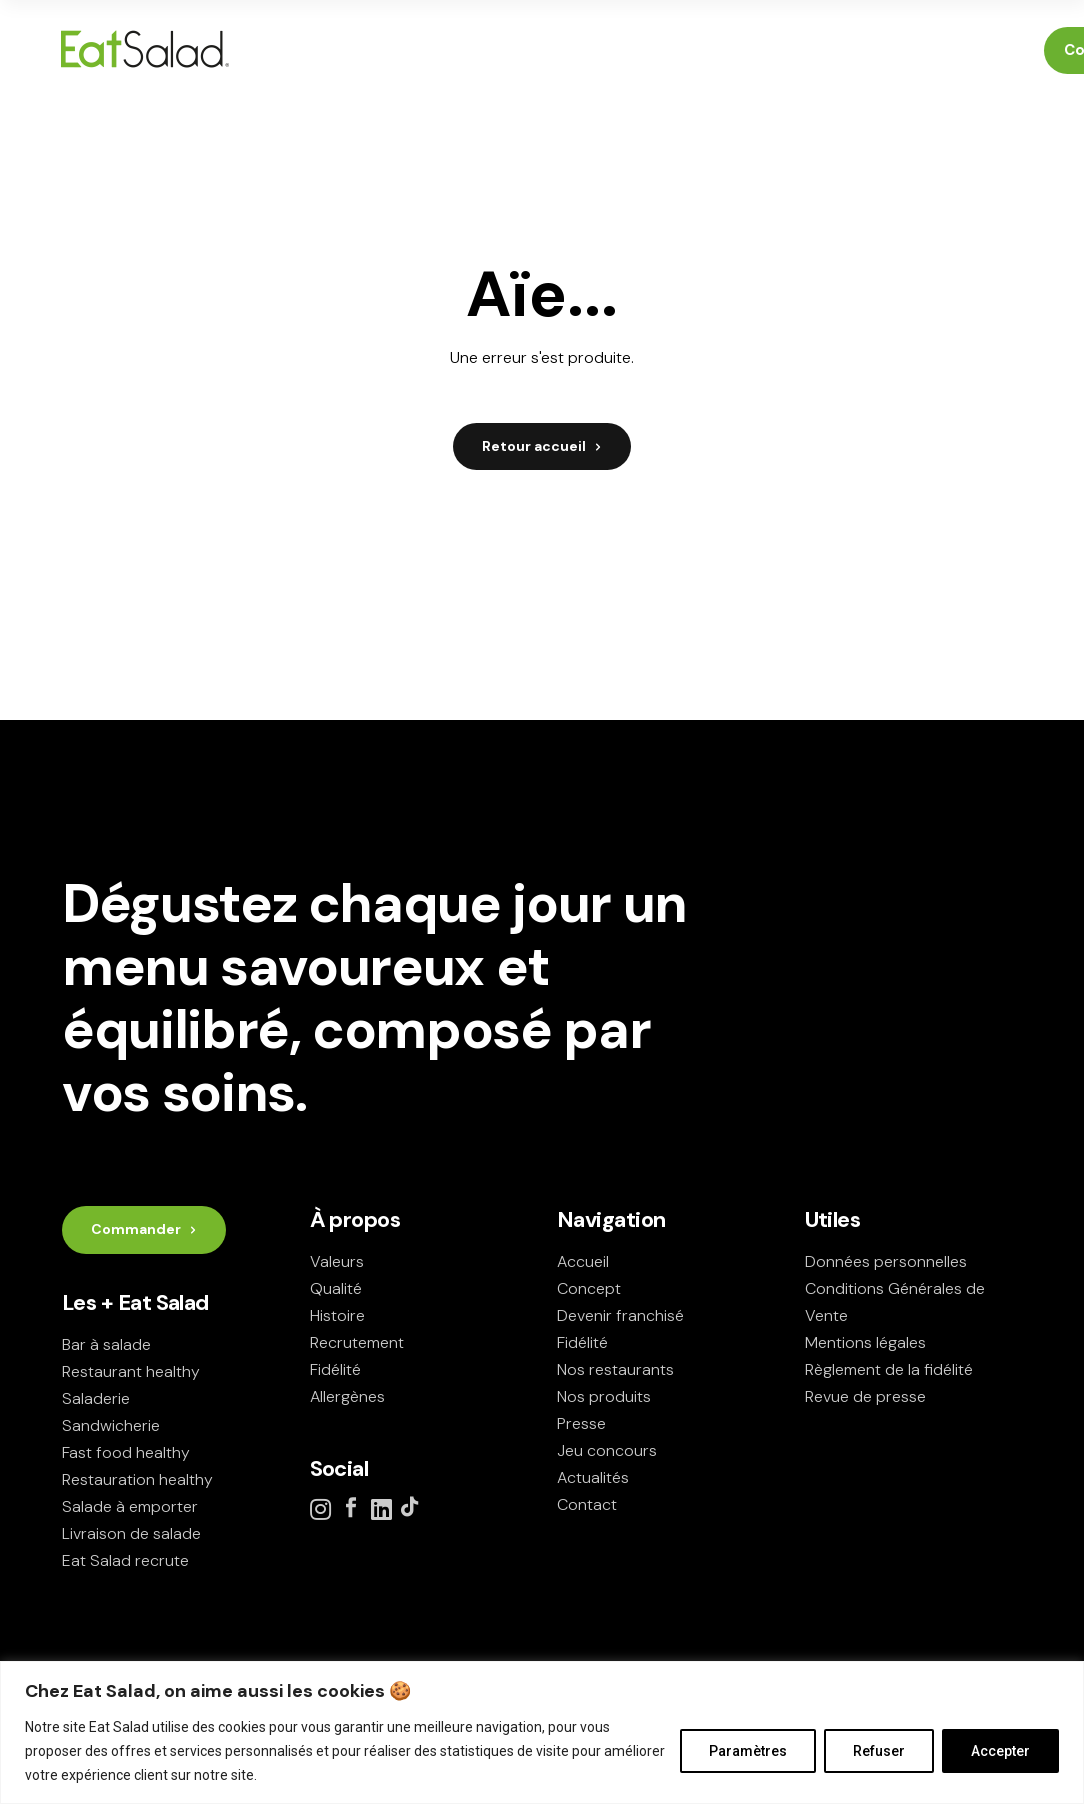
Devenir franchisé (620, 1315)
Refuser (879, 1751)
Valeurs (337, 1261)
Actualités (593, 1477)
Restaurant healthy (131, 1371)
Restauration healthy (137, 1479)
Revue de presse (865, 1396)
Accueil (583, 1261)
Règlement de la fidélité (889, 1369)
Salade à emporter (130, 1506)
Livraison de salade (131, 1533)
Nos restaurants (615, 1369)
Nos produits (604, 1396)
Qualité (336, 1288)
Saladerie (96, 1398)
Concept (589, 1288)
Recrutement (357, 1342)
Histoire (337, 1315)
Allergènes (347, 1396)
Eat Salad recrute (125, 1560)
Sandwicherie (111, 1425)
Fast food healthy (126, 1452)
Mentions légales (865, 1342)
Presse (581, 1423)
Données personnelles (886, 1261)
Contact (587, 1504)
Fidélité (335, 1369)
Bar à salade (106, 1344)
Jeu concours (607, 1450)
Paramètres (748, 1751)
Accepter (1000, 1751)
